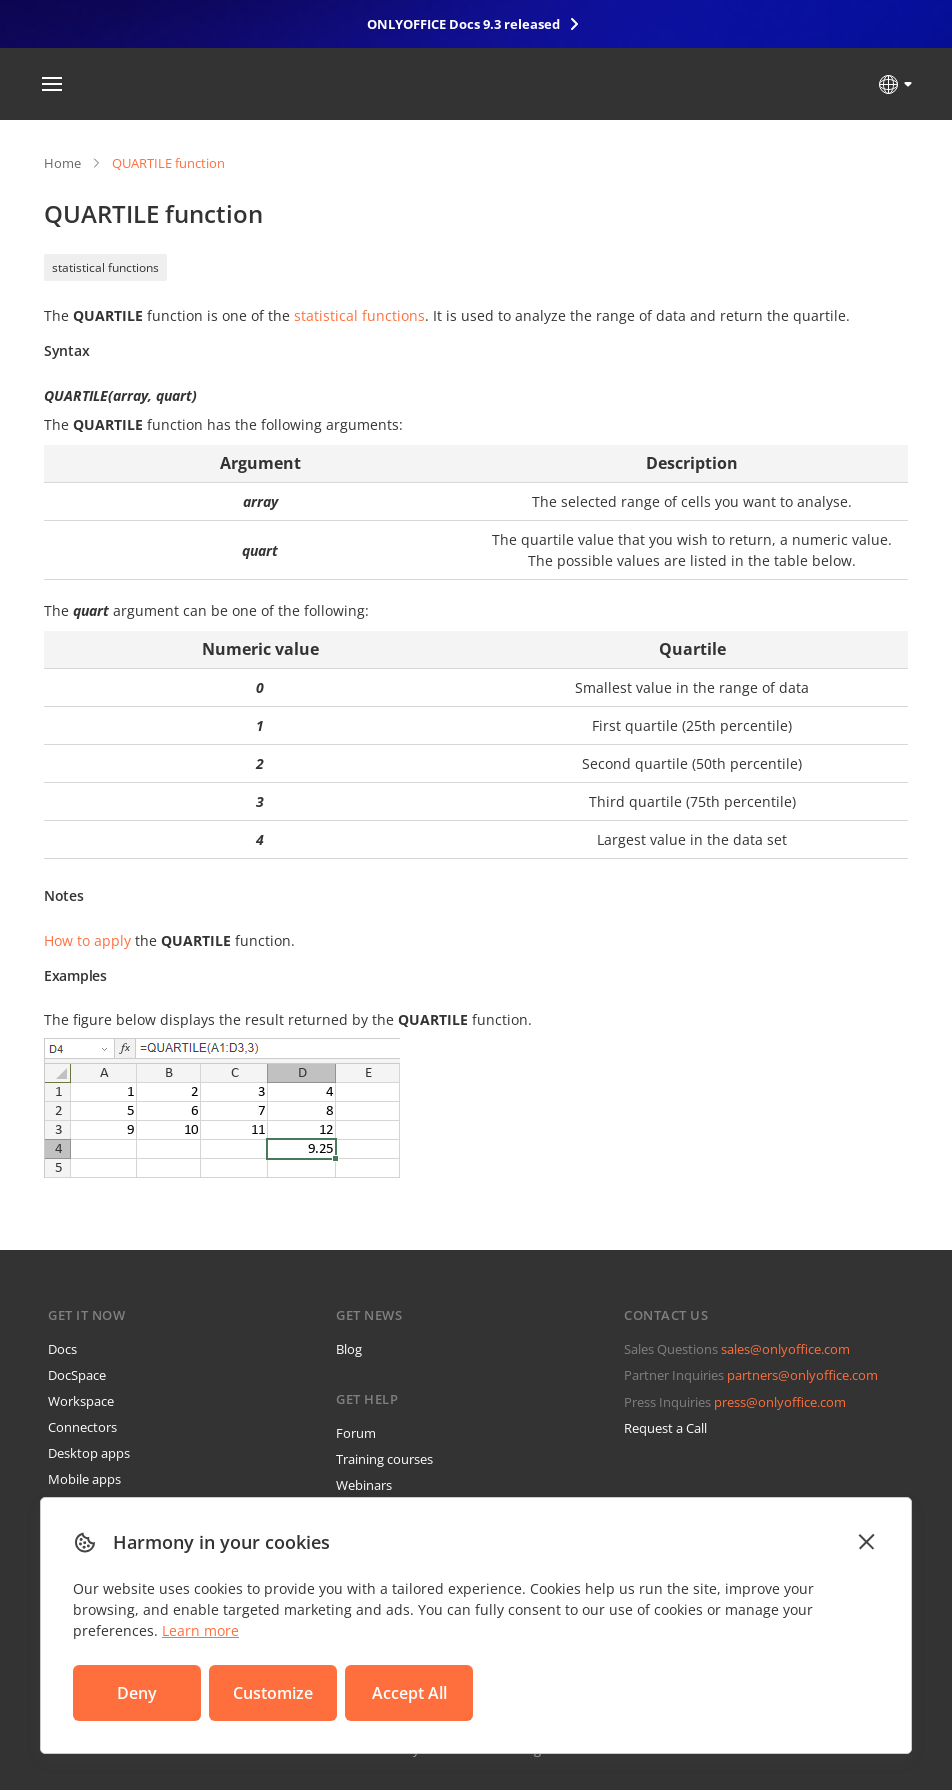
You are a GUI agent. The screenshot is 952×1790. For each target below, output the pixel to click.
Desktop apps (89, 1453)
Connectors (82, 1427)
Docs (62, 1349)
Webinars (364, 1485)
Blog (349, 1349)
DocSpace (77, 1375)
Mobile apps (84, 1479)
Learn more (200, 1630)
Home (62, 163)
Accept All (409, 1693)
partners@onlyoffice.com (802, 1375)
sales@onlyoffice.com (785, 1349)
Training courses (384, 1459)
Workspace (81, 1401)
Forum (356, 1433)
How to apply (87, 940)
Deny (137, 1693)
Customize (273, 1693)
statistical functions (105, 267)
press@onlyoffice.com (780, 1402)
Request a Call (665, 1428)
